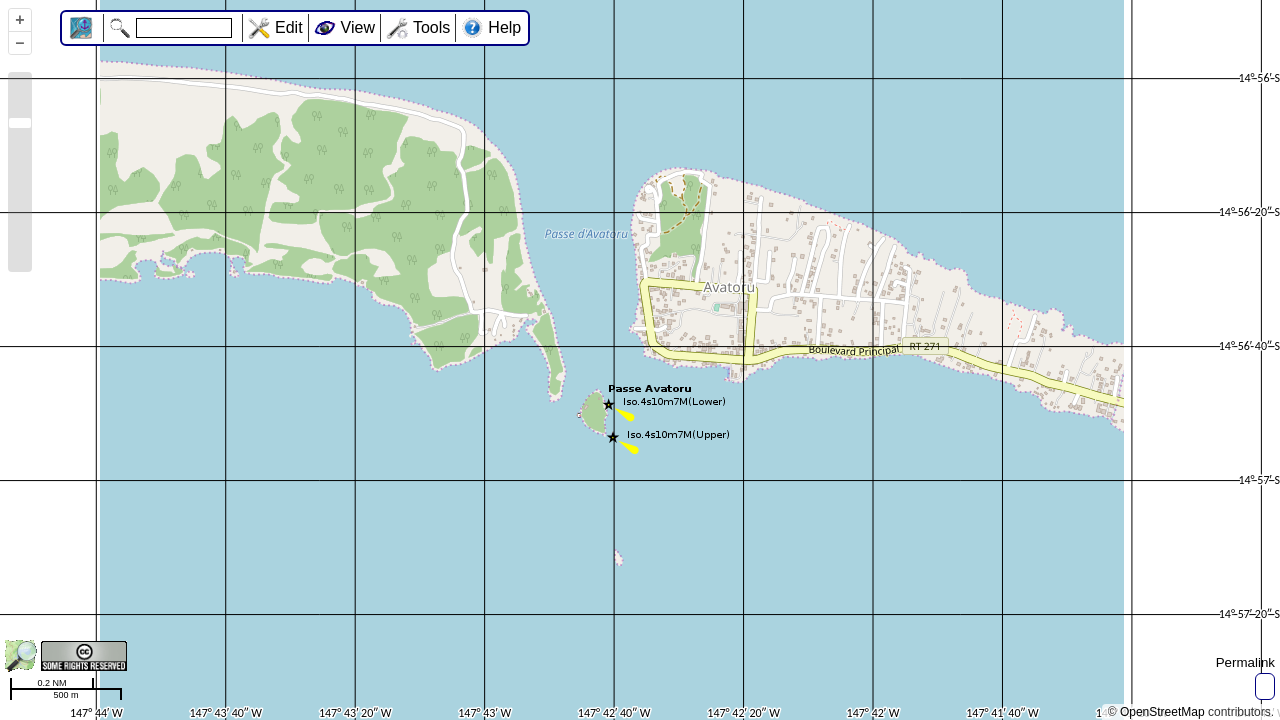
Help (504, 27)
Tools (431, 27)
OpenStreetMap (1162, 712)
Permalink (1245, 662)
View (358, 27)
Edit (289, 27)
